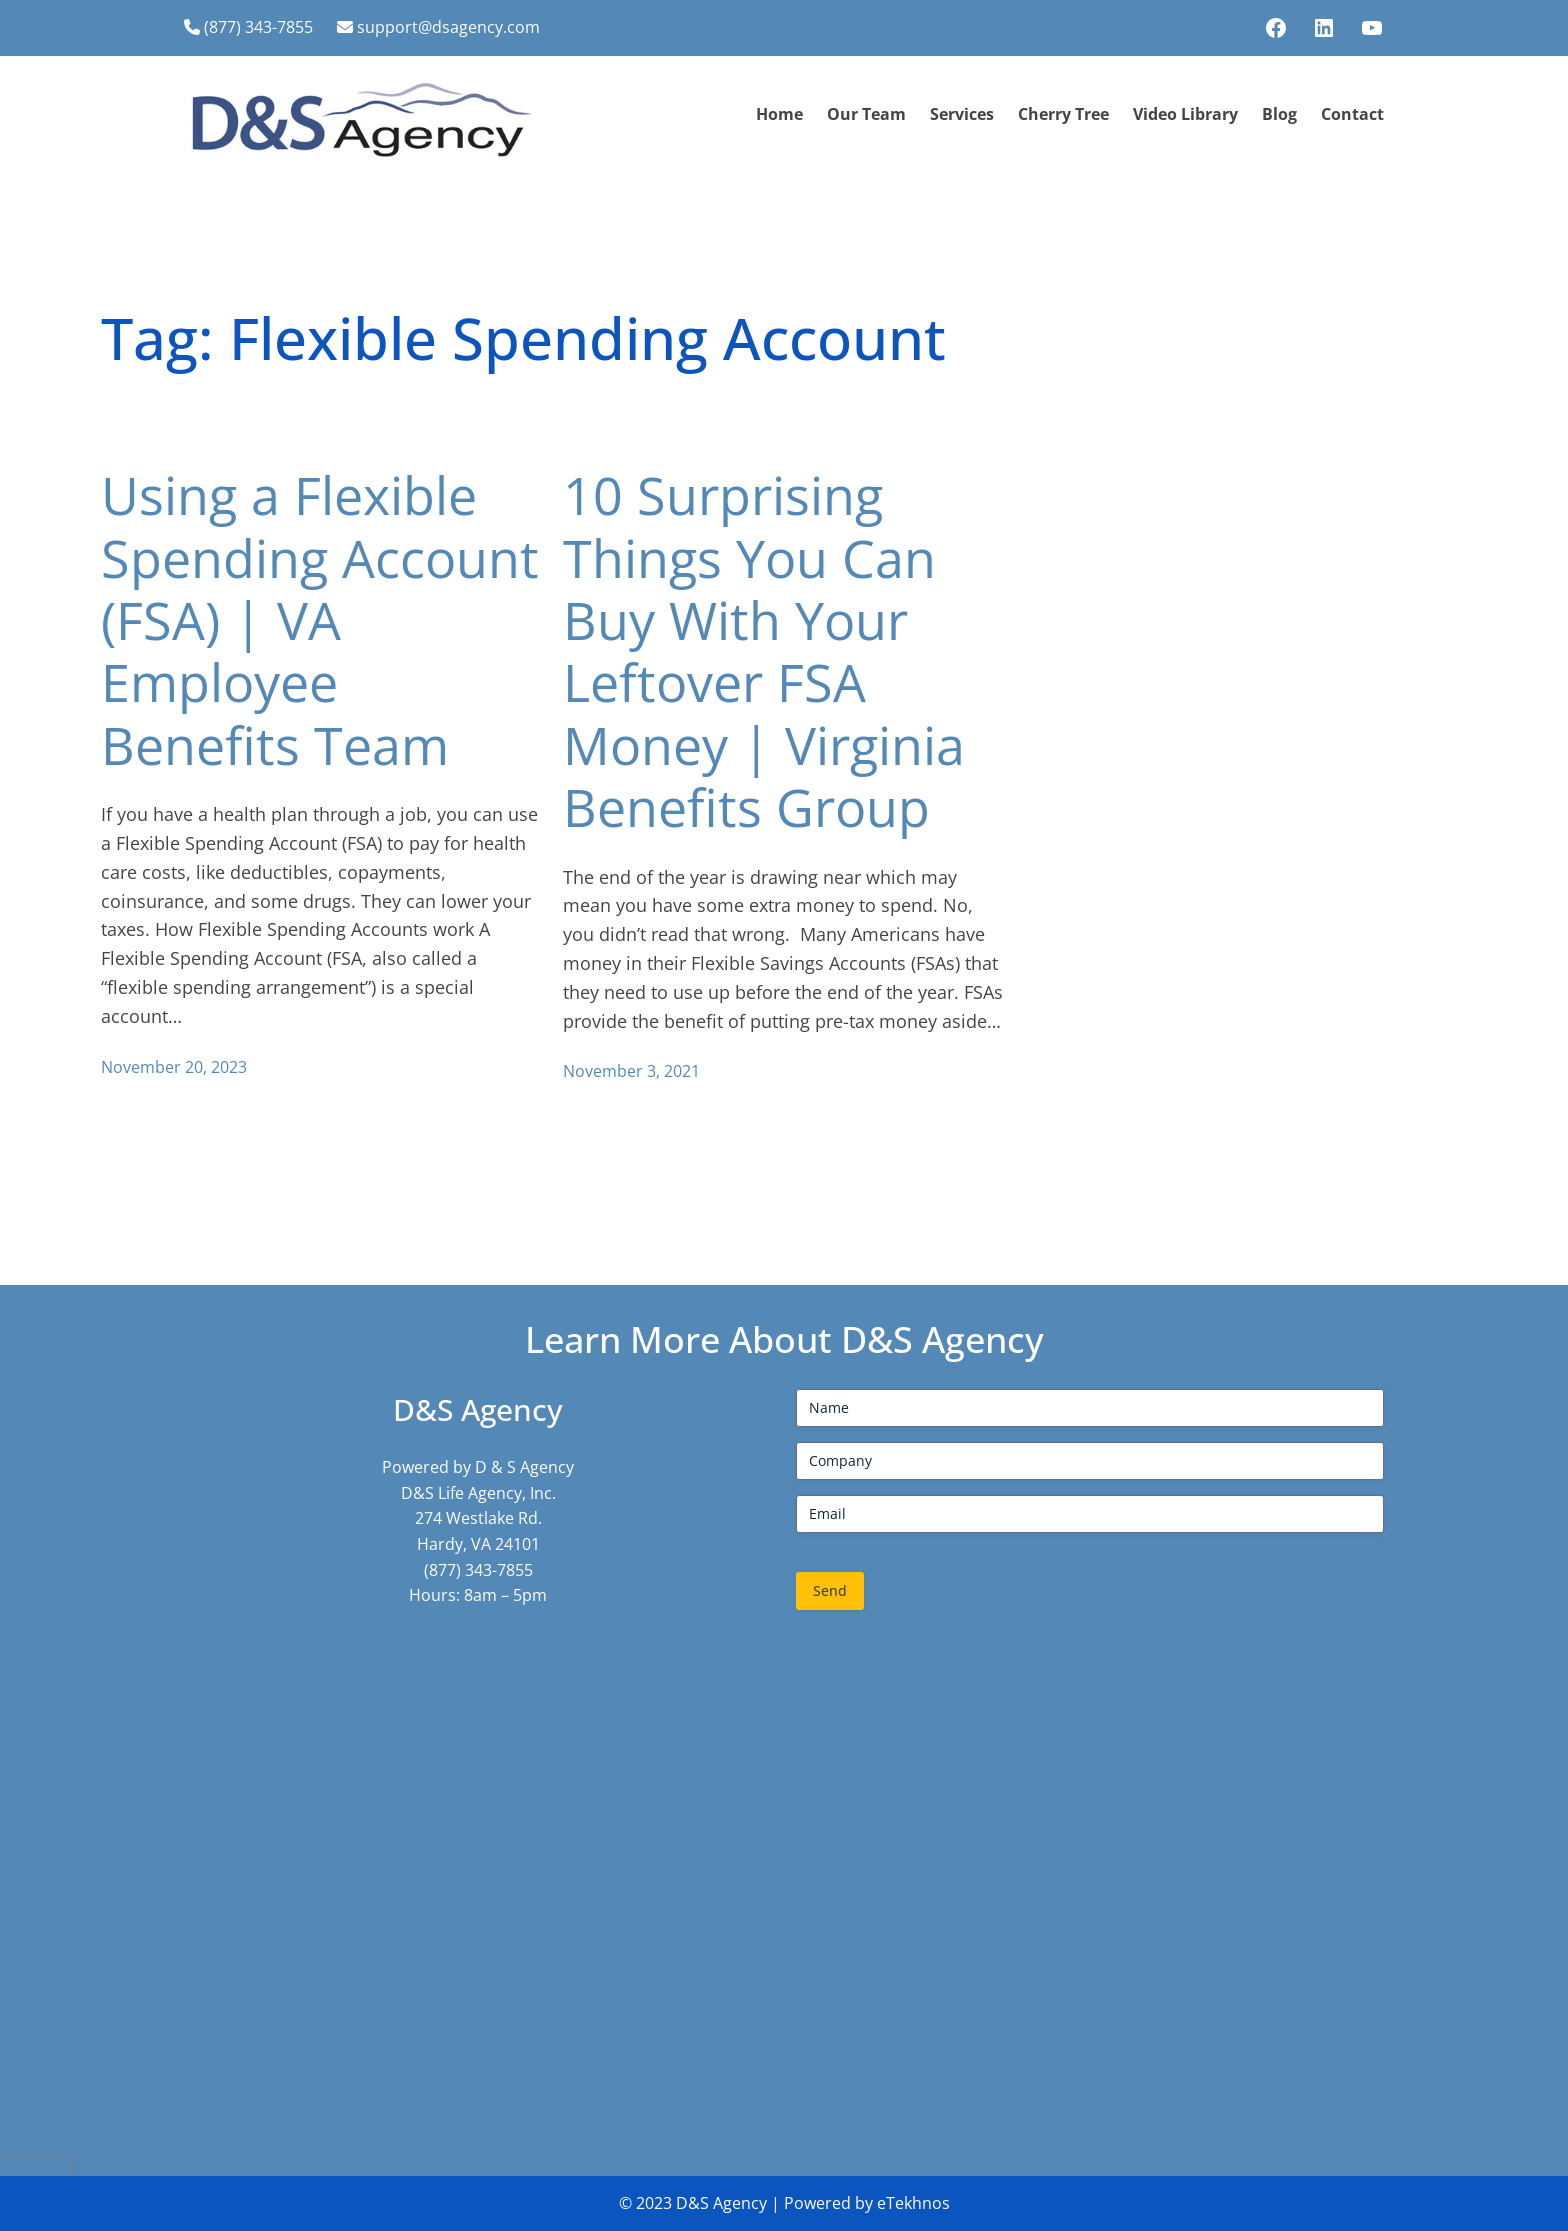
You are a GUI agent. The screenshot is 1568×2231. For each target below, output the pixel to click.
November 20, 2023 (174, 1067)
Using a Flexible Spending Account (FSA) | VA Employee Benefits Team (320, 620)
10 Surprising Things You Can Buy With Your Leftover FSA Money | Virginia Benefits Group (764, 651)
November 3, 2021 (631, 1071)
